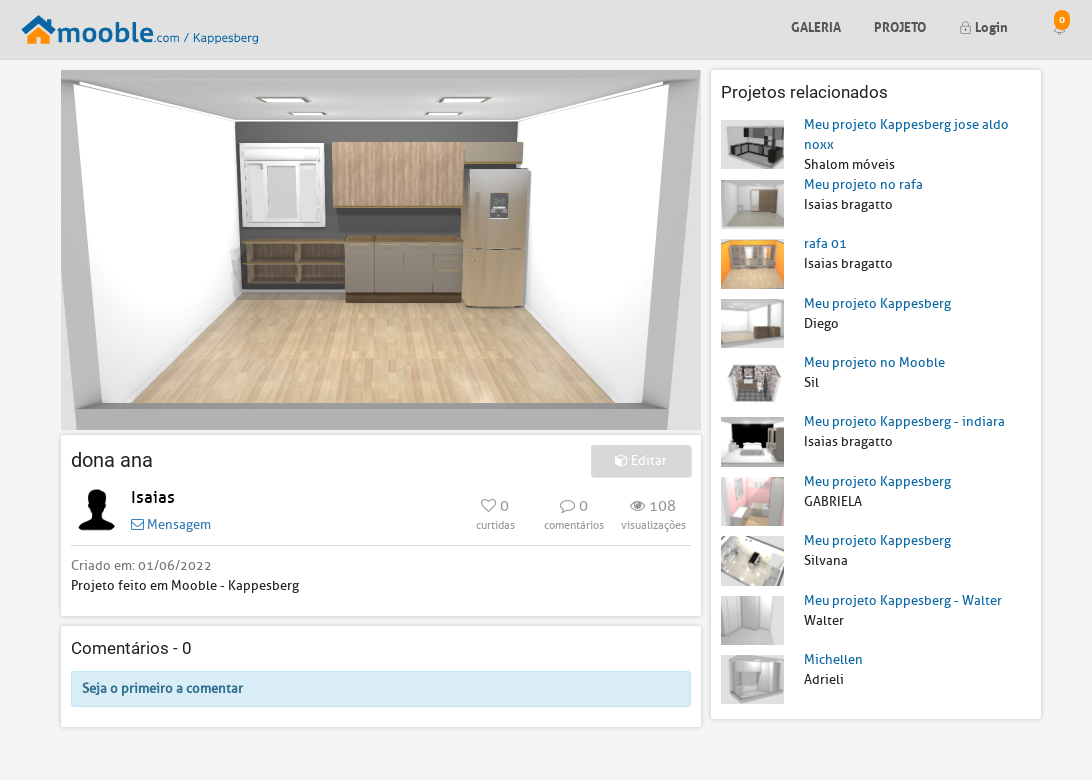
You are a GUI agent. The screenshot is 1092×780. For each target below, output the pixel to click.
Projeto (900, 25)
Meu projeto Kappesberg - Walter (903, 600)
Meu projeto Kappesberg (877, 303)
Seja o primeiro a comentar (162, 688)
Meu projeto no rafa (863, 184)
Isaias (153, 497)
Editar (641, 460)
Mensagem (171, 524)
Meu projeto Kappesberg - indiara (904, 421)
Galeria (816, 25)
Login (983, 25)
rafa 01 (825, 243)
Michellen (833, 659)
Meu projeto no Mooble (874, 362)
